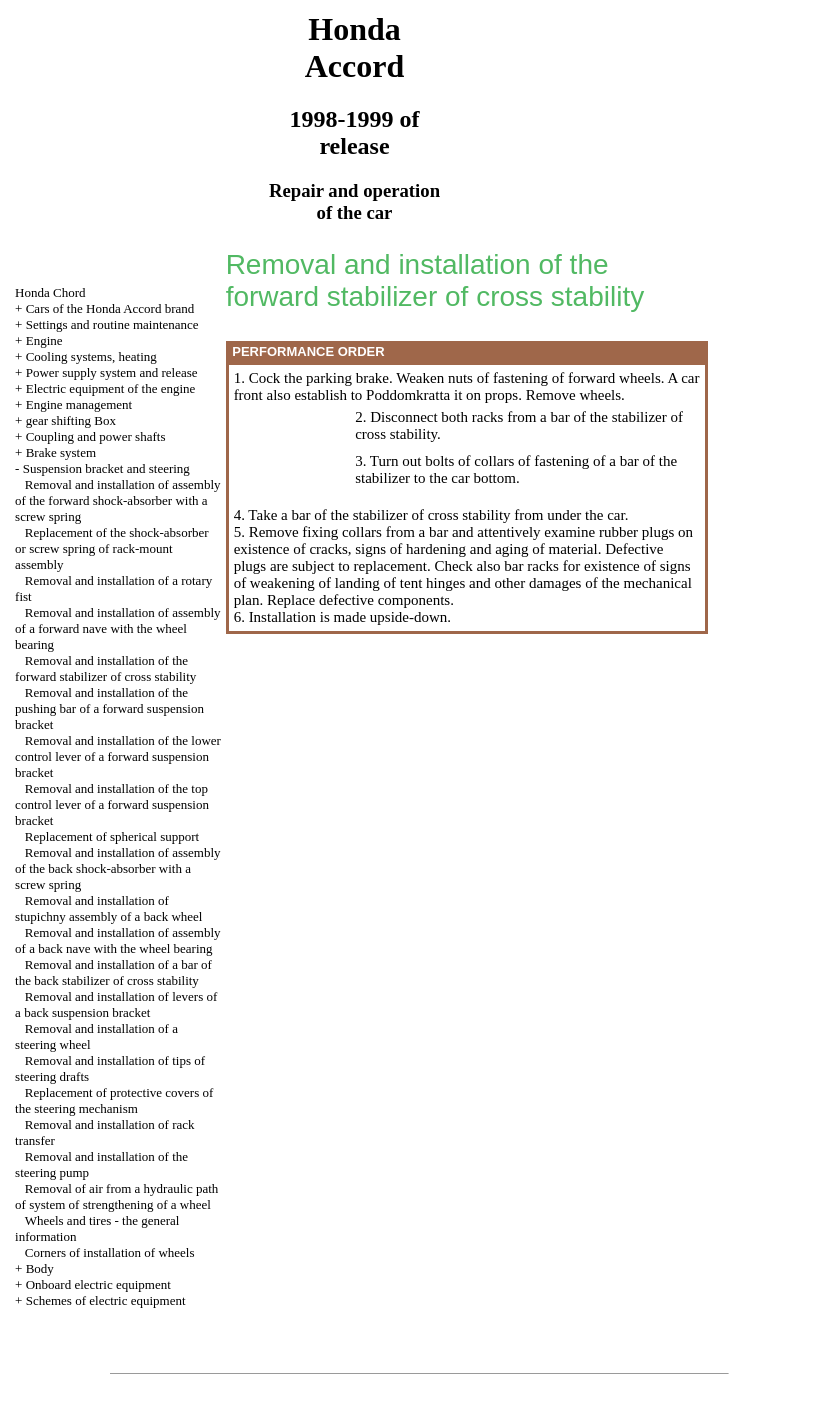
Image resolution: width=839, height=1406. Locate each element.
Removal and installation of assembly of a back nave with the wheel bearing (117, 940)
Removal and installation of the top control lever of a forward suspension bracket (112, 804)
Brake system (61, 452)
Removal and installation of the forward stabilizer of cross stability (105, 668)
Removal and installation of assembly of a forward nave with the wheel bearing (117, 628)
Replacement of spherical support (112, 836)
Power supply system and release (112, 372)
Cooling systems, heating (91, 356)
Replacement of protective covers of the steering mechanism (114, 1100)
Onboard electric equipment (98, 1284)
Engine (44, 340)
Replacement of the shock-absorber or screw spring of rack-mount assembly (111, 548)
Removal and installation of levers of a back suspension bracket (116, 1004)
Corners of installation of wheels (110, 1252)
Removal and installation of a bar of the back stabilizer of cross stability (113, 972)
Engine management (79, 404)
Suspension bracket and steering (106, 468)
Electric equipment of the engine (111, 388)
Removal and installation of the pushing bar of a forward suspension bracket (109, 708)
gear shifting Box (71, 420)
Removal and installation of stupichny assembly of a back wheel (108, 908)
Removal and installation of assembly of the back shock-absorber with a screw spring (117, 868)
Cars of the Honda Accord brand (110, 308)
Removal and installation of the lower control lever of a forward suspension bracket (118, 756)
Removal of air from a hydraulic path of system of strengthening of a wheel (116, 1196)
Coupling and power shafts (96, 436)
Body (40, 1268)
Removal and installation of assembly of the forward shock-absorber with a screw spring (117, 500)
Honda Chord (50, 292)
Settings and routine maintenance (112, 324)
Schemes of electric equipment (106, 1300)
